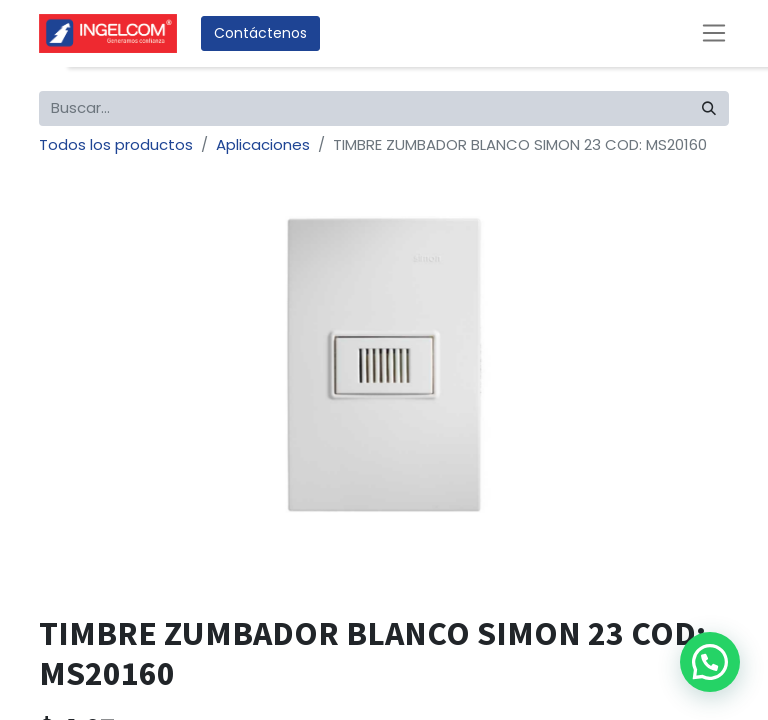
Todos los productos (116, 144)
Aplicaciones (263, 144)
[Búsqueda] (709, 108)
